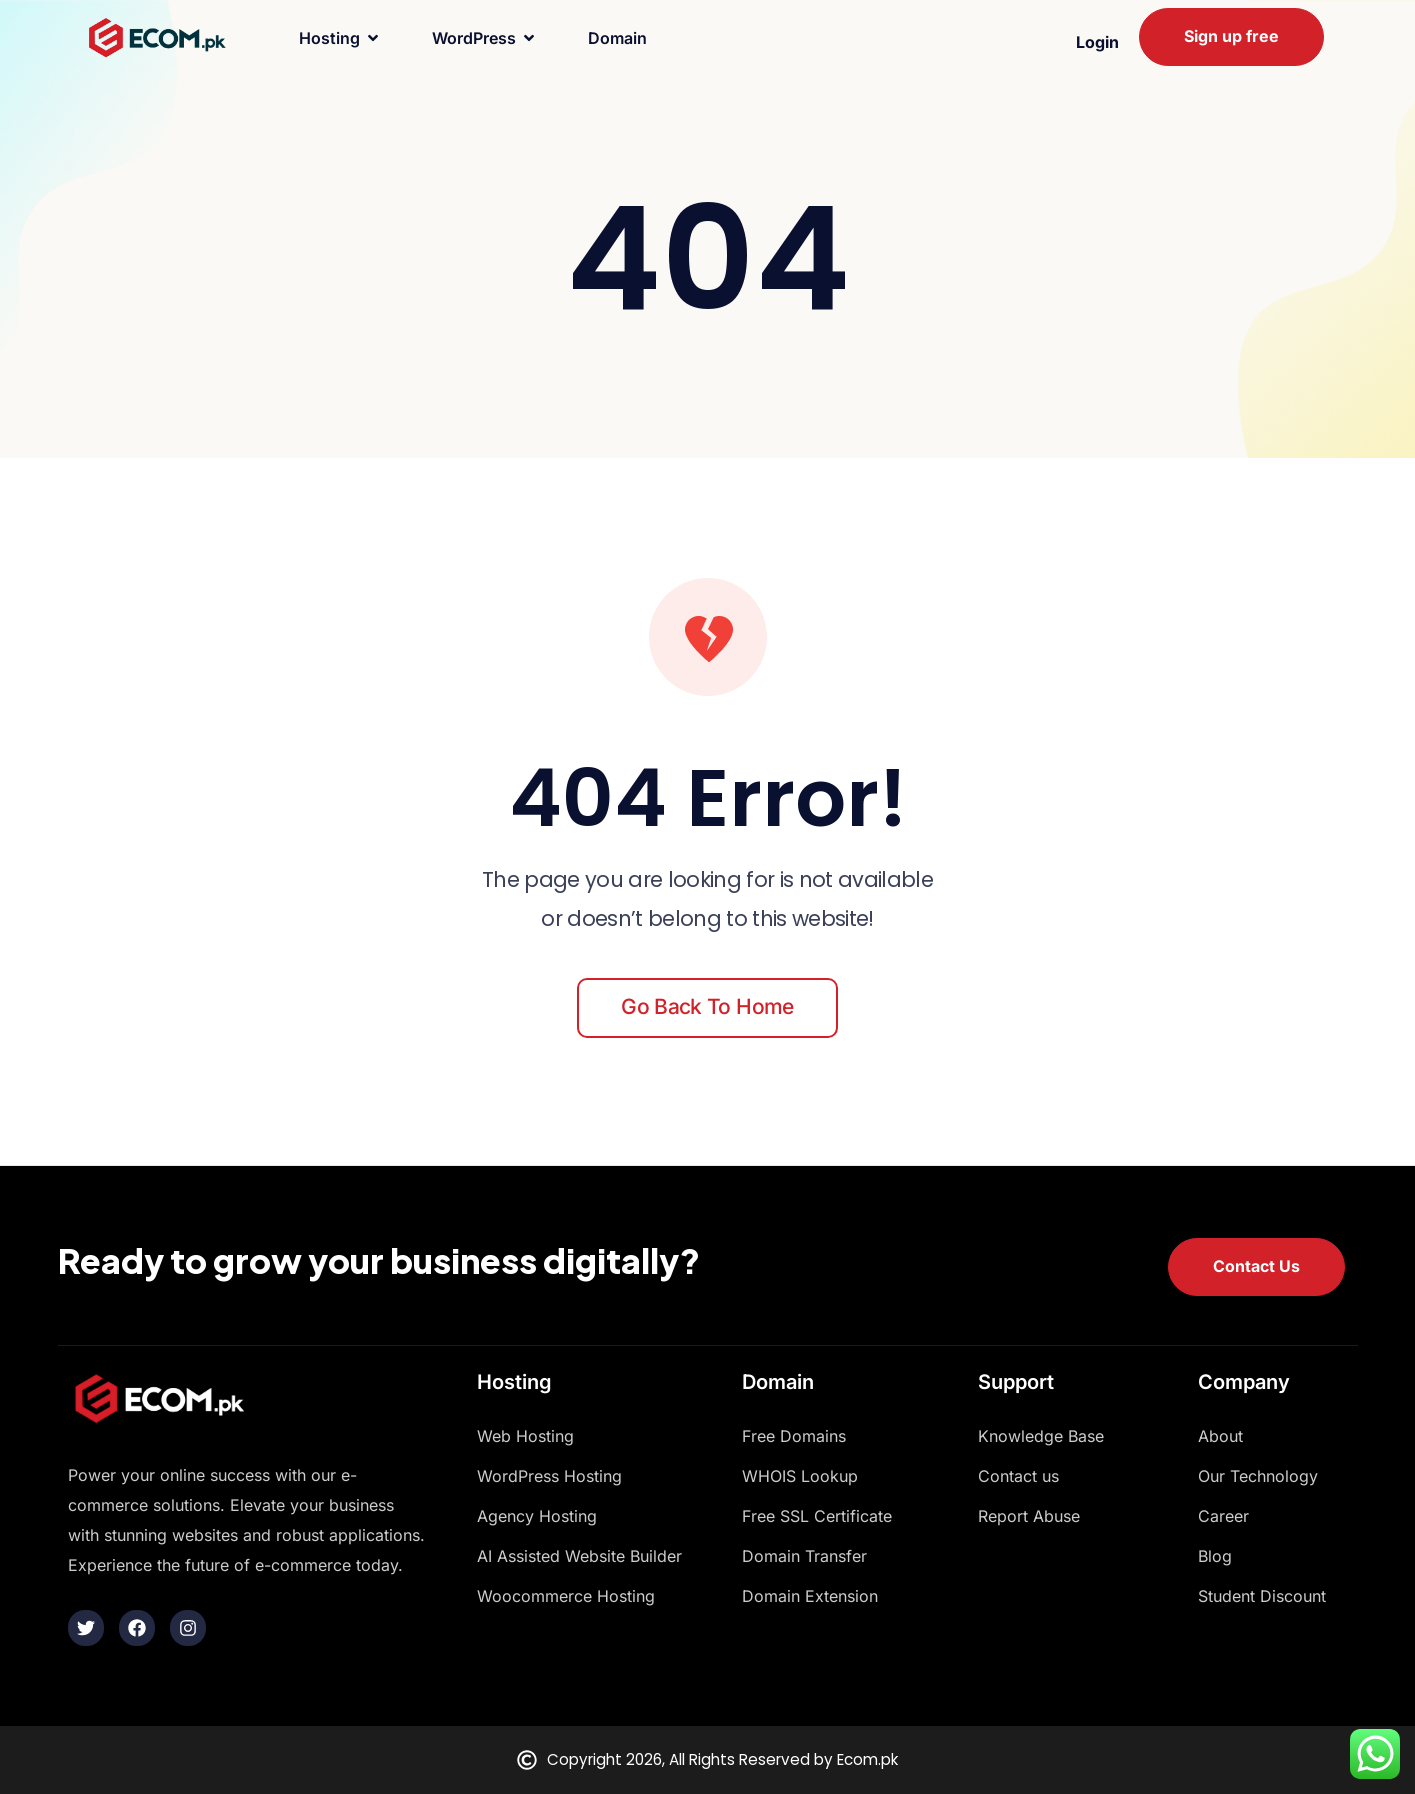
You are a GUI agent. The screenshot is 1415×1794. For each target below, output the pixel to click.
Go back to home (707, 1006)
